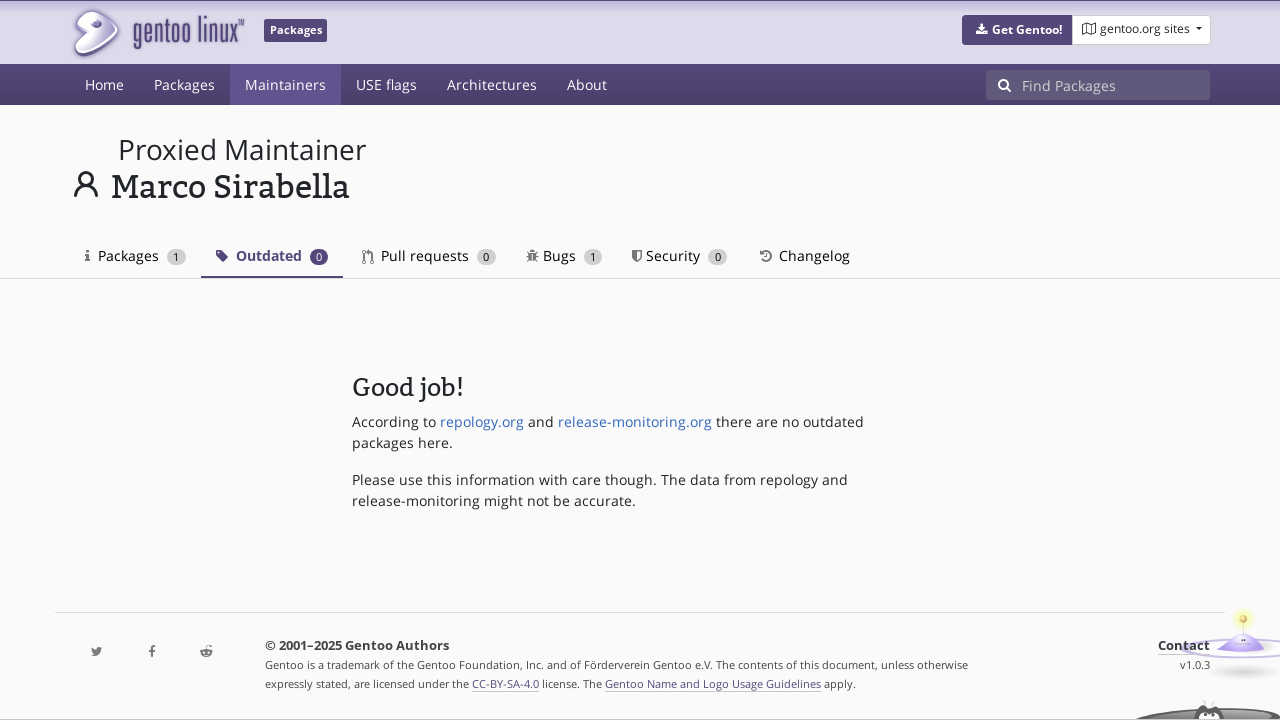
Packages (184, 84)
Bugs (564, 255)
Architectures (492, 84)
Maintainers (285, 84)
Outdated (272, 255)
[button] (1017, 30)
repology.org (482, 421)
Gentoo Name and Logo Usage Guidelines (713, 683)
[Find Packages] (1116, 85)
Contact (1184, 645)
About (587, 84)
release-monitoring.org (635, 421)
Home (104, 84)
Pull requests (429, 255)
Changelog (803, 255)
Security (679, 255)
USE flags (386, 84)
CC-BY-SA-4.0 (505, 683)
